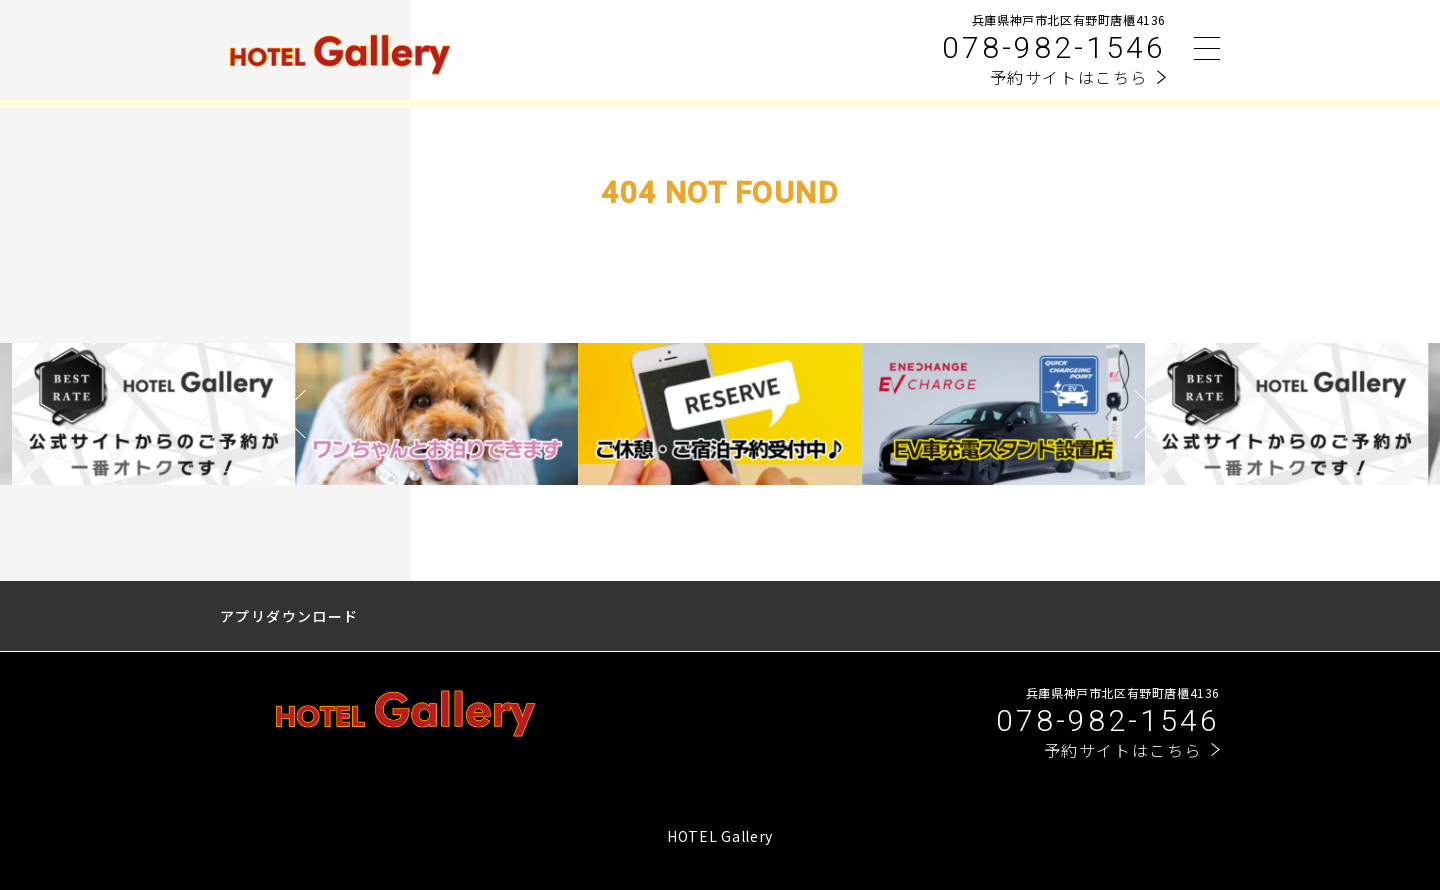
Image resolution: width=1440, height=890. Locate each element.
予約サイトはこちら (1069, 77)
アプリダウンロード (289, 616)
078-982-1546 (1054, 47)
